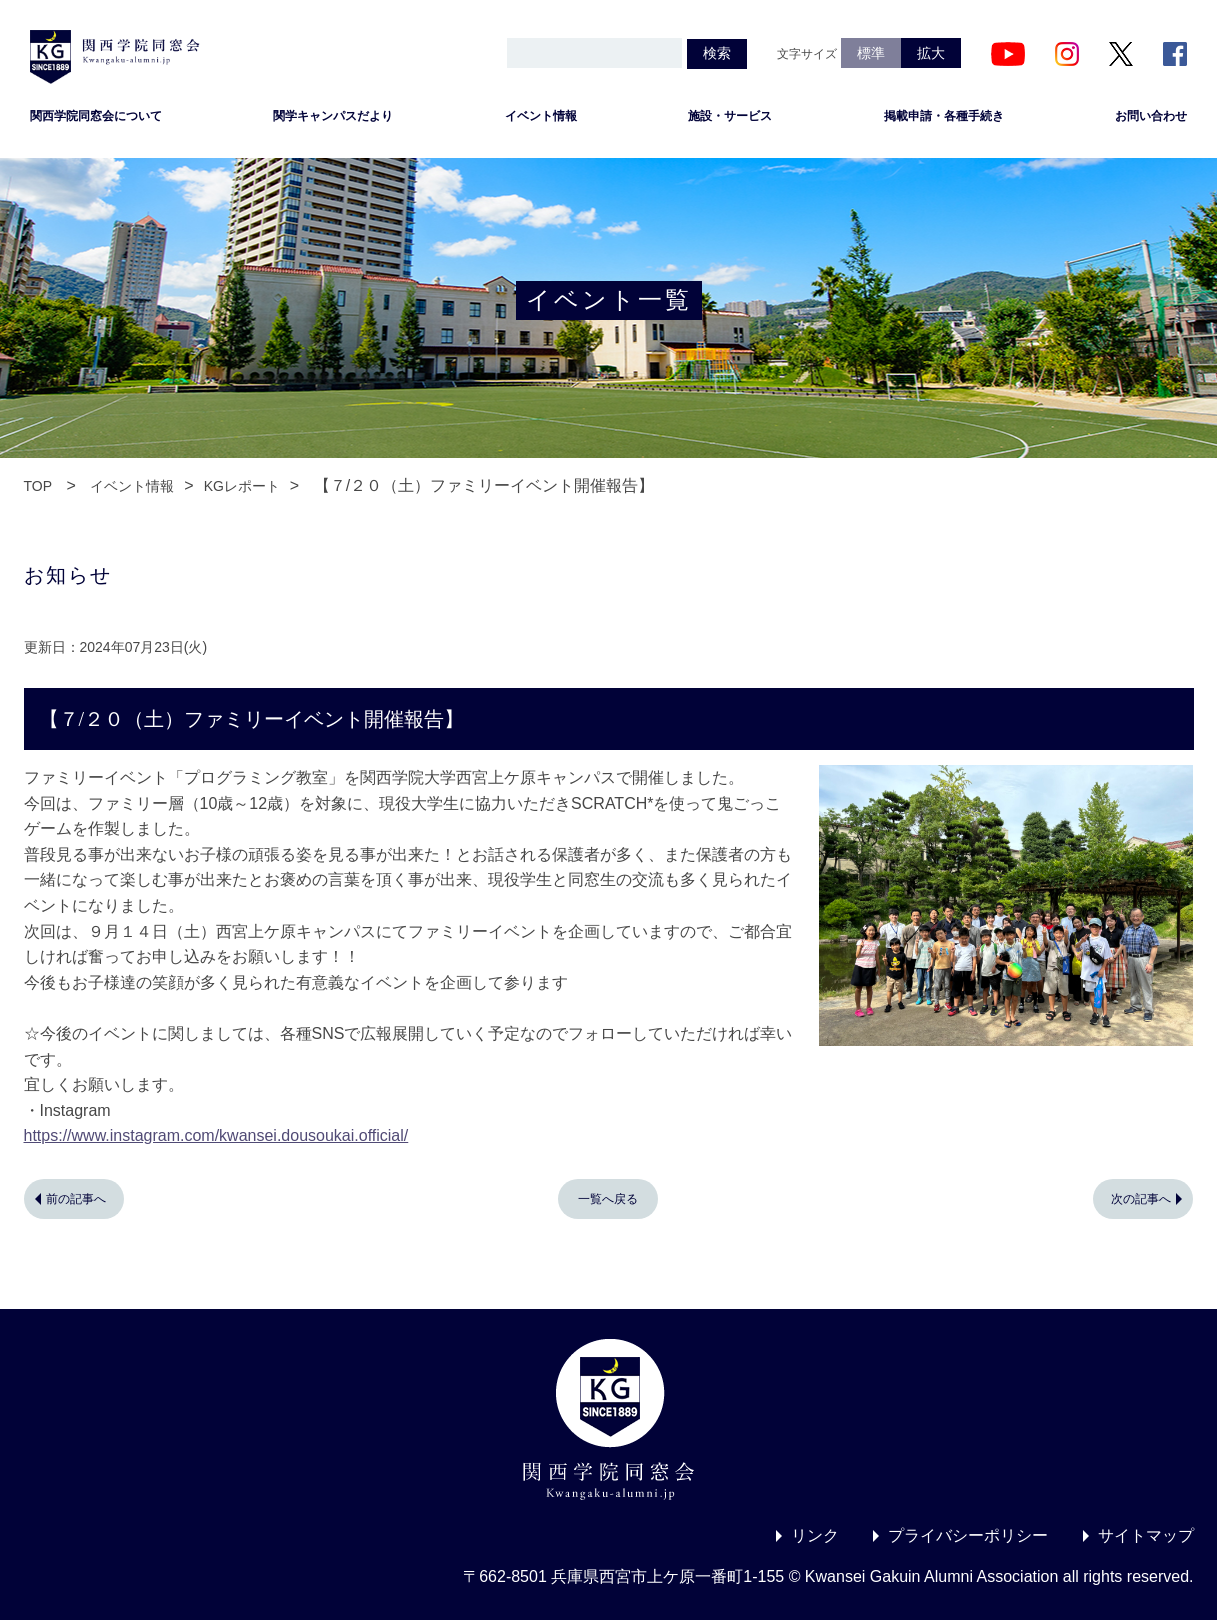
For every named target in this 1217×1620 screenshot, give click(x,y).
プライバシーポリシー (968, 1535)
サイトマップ (1146, 1535)
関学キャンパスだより (333, 116)
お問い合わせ (1151, 116)
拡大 (931, 53)
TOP (38, 486)
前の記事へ (76, 1199)
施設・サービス (730, 116)
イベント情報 (541, 116)
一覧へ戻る (608, 1199)
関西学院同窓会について (96, 116)
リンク (815, 1535)
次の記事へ (1141, 1199)
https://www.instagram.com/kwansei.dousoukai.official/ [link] (216, 1135)
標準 (871, 53)
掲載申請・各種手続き (944, 116)
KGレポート (242, 486)
